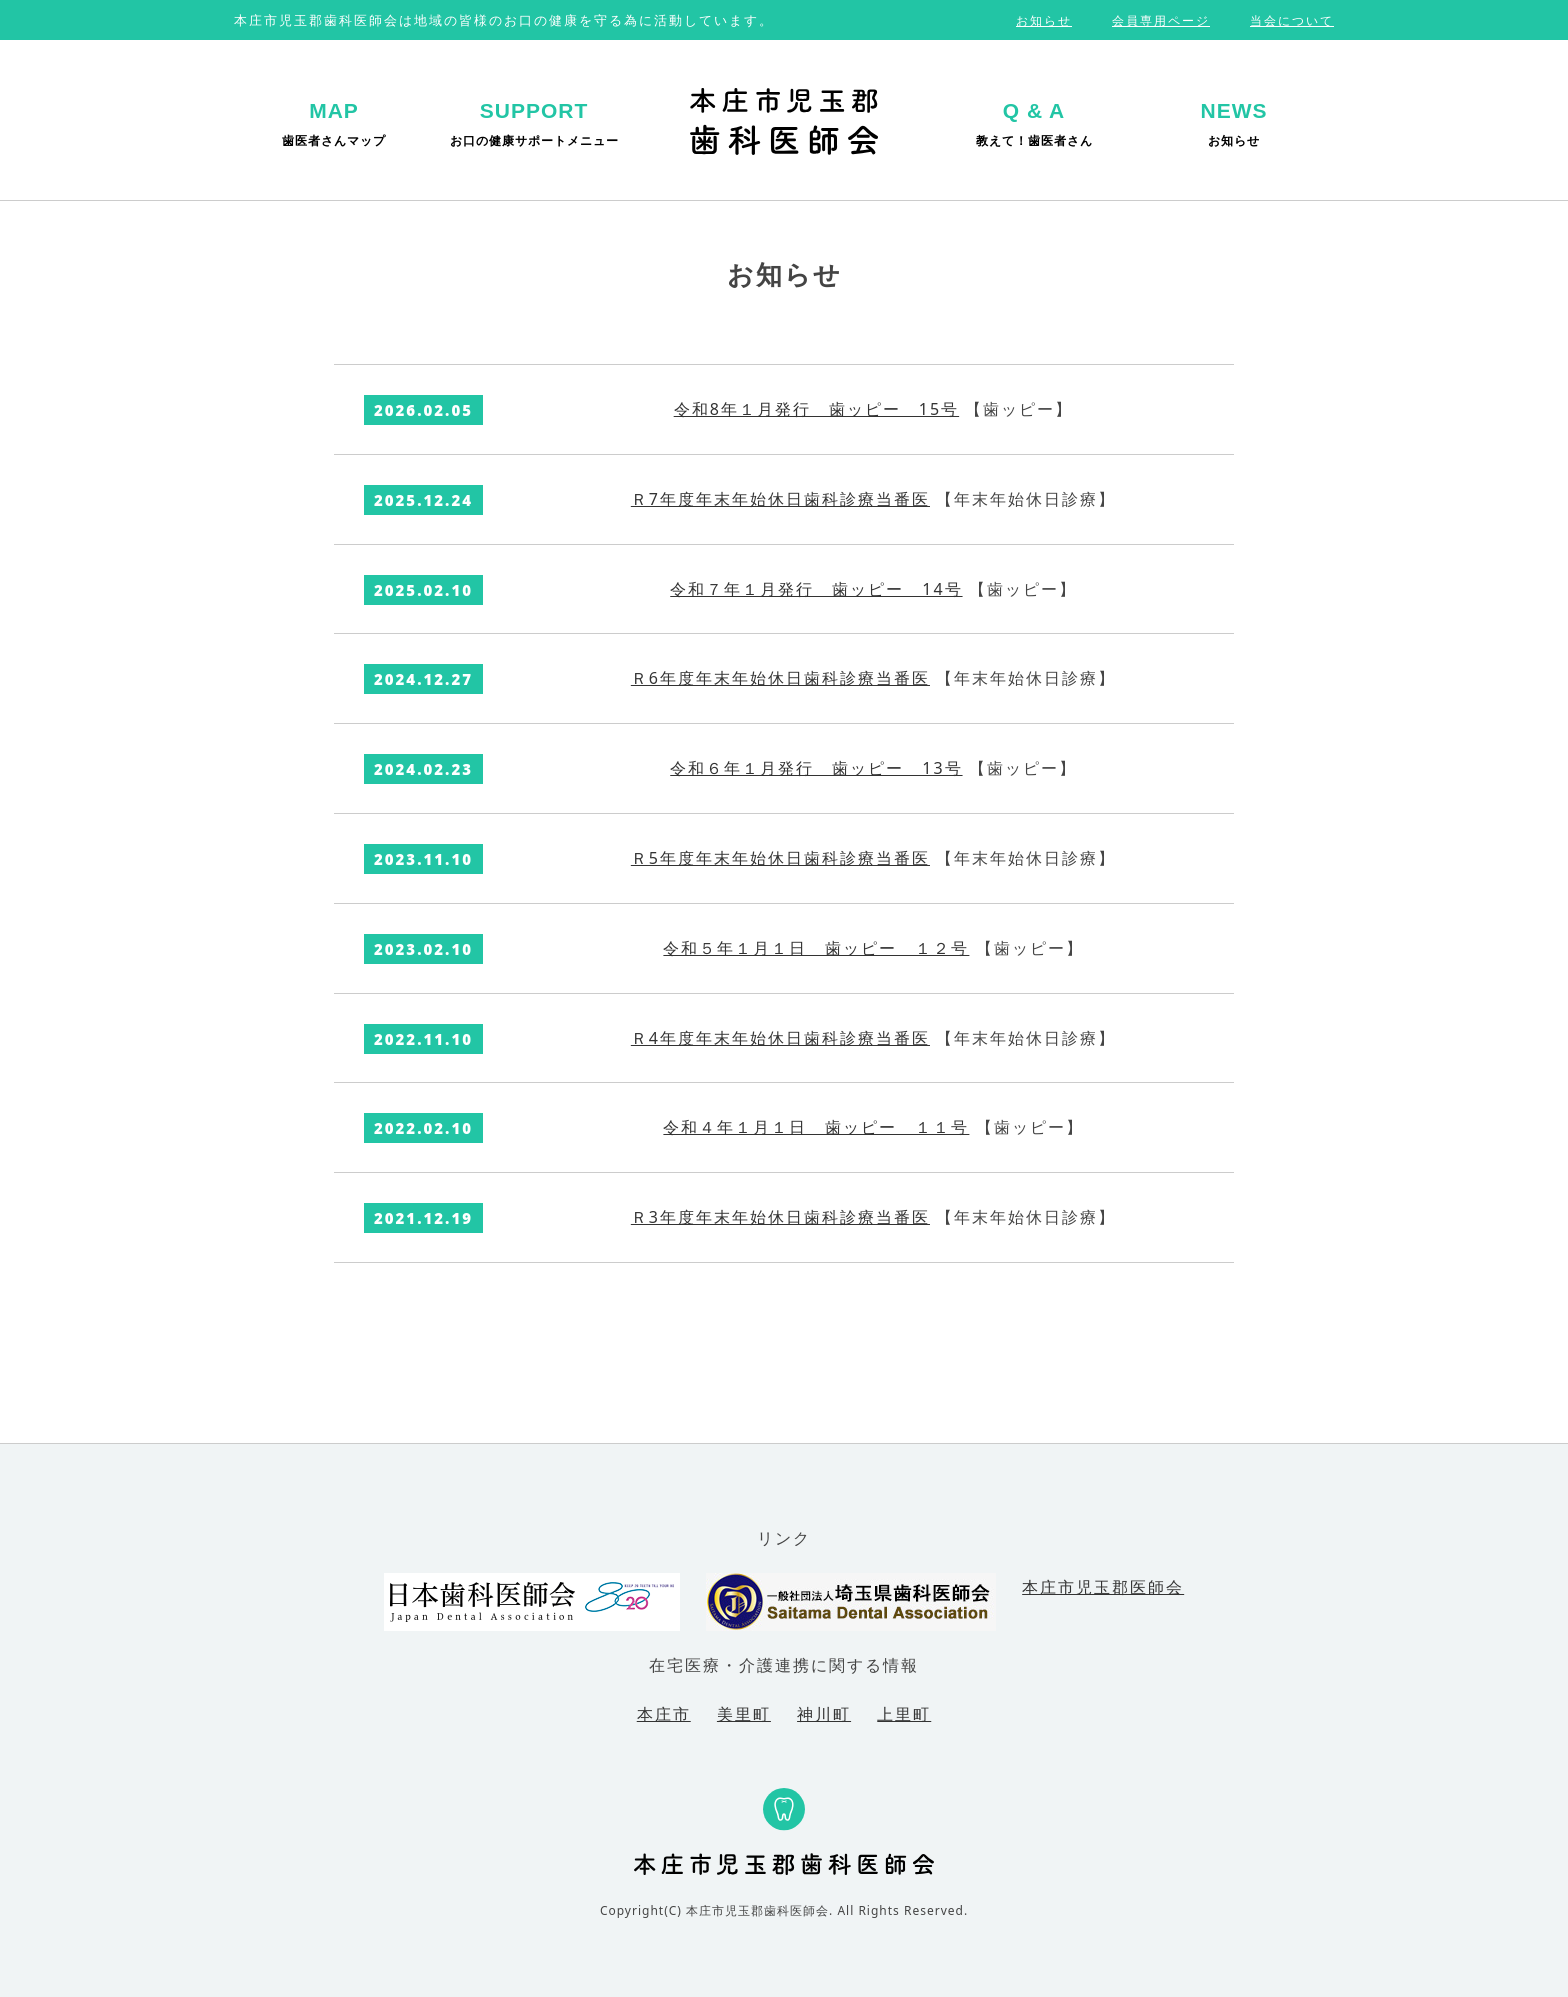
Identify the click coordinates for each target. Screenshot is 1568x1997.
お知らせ (1044, 20)
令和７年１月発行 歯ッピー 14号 (816, 589)
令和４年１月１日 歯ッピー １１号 (816, 1127)
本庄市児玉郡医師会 (1103, 1587)
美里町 (744, 1714)
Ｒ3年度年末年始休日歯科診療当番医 (780, 1217)
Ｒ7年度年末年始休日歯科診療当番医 (780, 499)
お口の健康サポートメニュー (534, 124)
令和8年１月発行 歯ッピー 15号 (816, 409)
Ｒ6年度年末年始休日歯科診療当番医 (780, 678)
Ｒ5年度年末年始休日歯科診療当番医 (780, 858)
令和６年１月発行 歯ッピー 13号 (816, 768)
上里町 (904, 1714)
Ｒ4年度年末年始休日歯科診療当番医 (780, 1038)
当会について (1292, 20)
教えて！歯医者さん (1034, 124)
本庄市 (664, 1714)
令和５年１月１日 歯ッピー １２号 (816, 948)
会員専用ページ (1161, 20)
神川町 (824, 1714)
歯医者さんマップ (334, 124)
